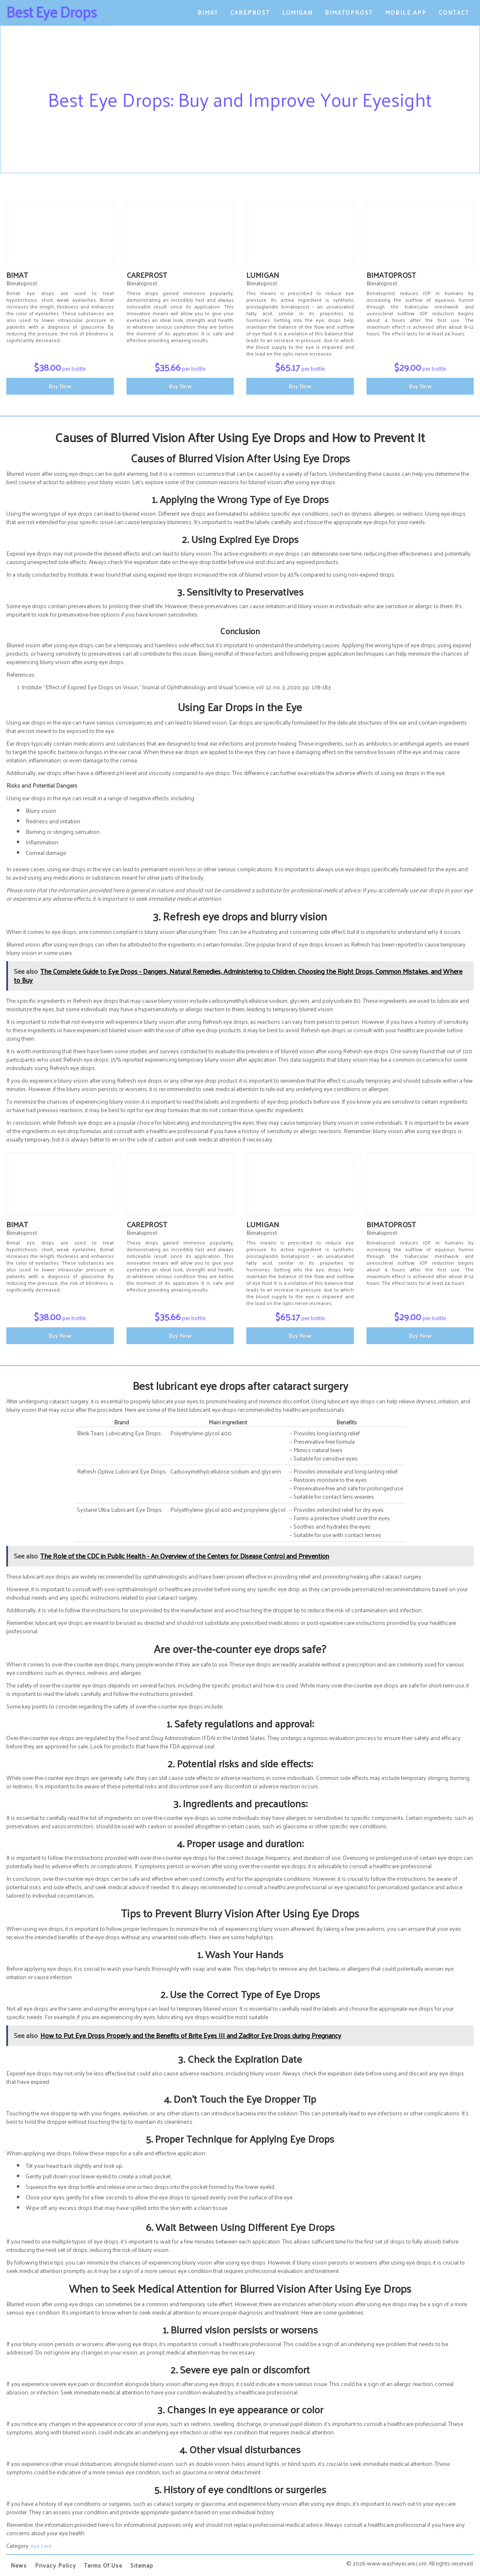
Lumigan (297, 12)
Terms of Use (103, 2565)
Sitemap (141, 2565)
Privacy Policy (55, 2565)
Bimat (208, 12)
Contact (454, 12)
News (19, 2565)
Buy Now (59, 386)
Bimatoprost (349, 12)
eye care (41, 2545)
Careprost (250, 12)
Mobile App (406, 12)
